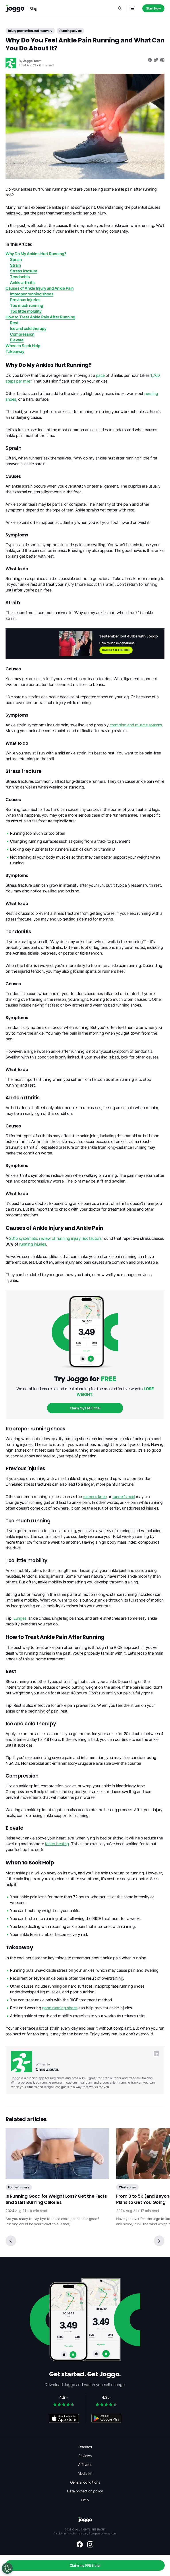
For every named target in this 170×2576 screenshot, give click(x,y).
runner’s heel (123, 1496)
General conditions (85, 2482)
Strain (15, 265)
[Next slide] (159, 2240)
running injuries (32, 1244)
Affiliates (85, 2464)
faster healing (57, 1843)
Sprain (16, 259)
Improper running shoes (31, 294)
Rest (14, 322)
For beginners (18, 2187)
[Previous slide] (11, 2240)
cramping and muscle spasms (136, 725)
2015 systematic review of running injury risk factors (55, 1238)
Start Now (153, 8)
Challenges (127, 2187)
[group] (57, 2177)
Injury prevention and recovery (30, 31)
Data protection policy (85, 2491)
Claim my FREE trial (85, 1408)
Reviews (84, 2456)
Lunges (20, 1618)
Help (85, 2500)
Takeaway (15, 351)
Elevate (17, 340)
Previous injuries (25, 299)
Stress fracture (23, 271)
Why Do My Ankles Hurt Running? (36, 253)
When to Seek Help (23, 345)
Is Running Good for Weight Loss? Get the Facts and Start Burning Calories (56, 2199)
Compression (22, 334)
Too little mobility (26, 311)
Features (85, 2447)
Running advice (70, 31)
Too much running (26, 305)
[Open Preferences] (7, 2568)
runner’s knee (95, 1496)
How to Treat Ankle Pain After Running (40, 317)
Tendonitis (20, 276)
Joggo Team (32, 61)
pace (100, 375)
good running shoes (59, 2008)
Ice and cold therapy (28, 328)
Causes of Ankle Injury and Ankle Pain (40, 288)
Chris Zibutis (47, 2069)
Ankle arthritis (23, 282)
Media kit (85, 2473)
